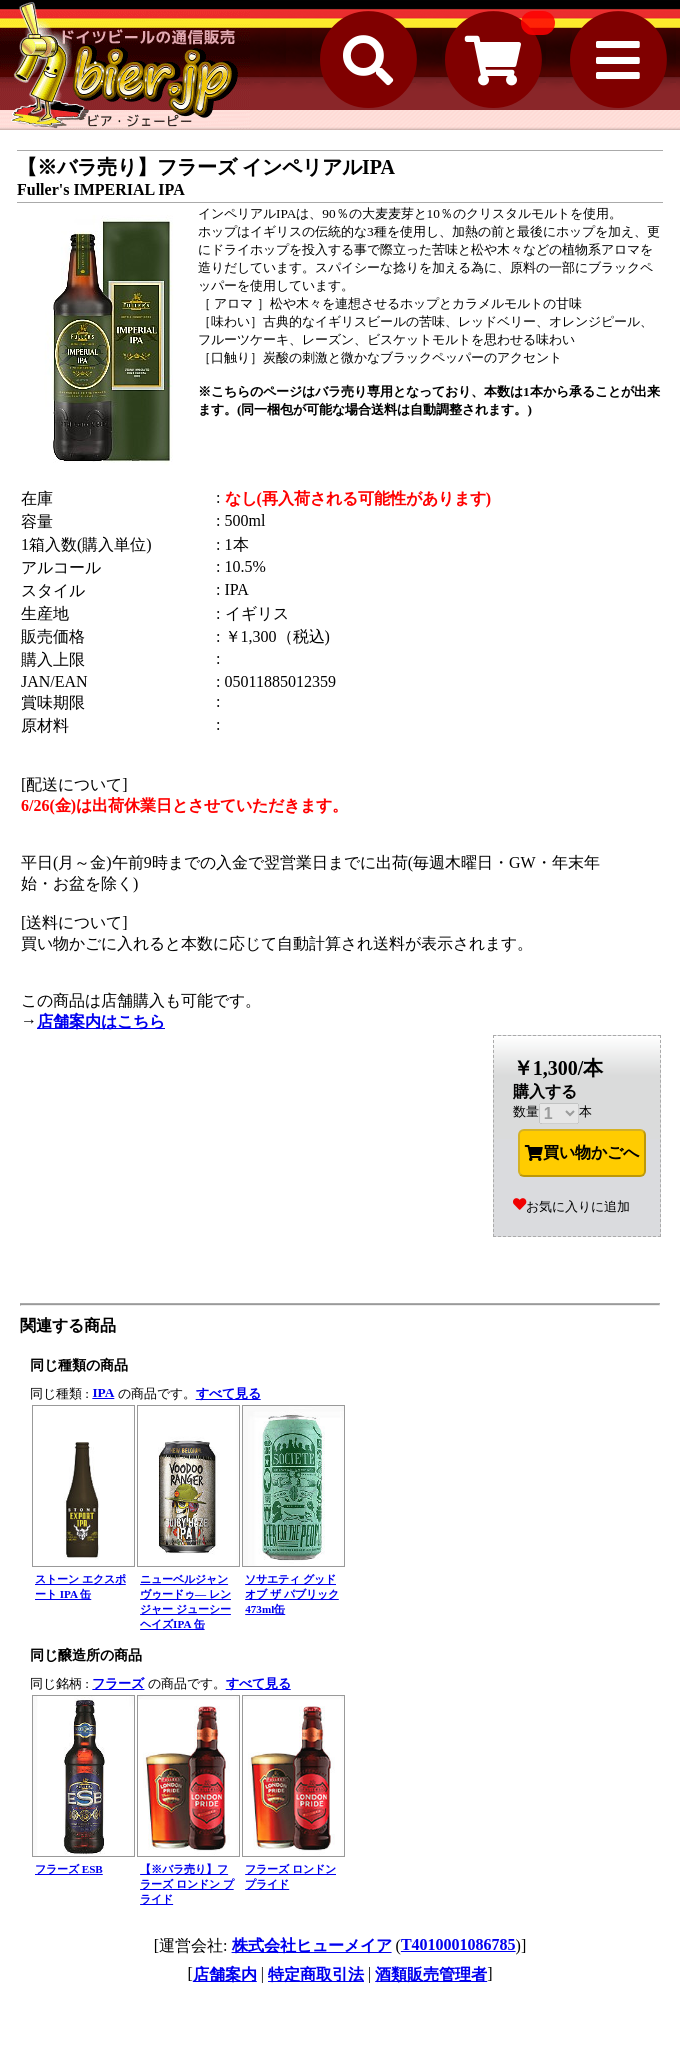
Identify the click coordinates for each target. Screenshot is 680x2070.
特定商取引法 (316, 1974)
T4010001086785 (458, 1944)
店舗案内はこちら (101, 1021)
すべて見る (228, 1393)
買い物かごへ (582, 1153)
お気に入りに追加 (571, 1206)
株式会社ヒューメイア (312, 1945)
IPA (103, 1392)
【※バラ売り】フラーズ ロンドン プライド (187, 1884)
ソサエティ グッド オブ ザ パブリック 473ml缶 (292, 1594)
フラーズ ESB (69, 1869)
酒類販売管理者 (431, 1974)
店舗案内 (225, 1974)
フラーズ (118, 1683)
